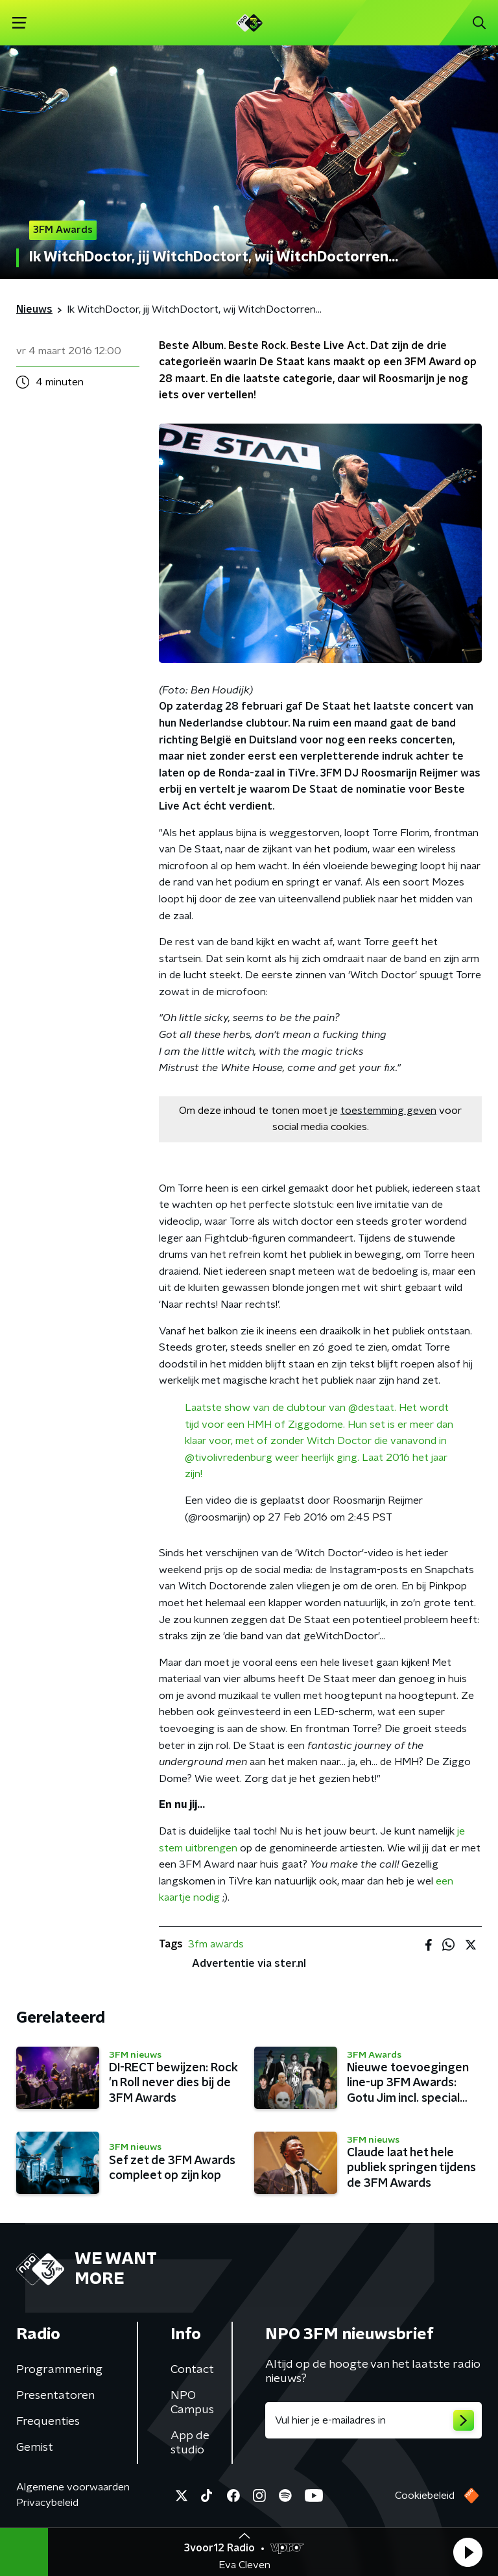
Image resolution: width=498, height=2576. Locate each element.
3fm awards (216, 1944)
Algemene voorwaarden (73, 2487)
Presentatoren (55, 2395)
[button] (467, 2552)
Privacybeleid (47, 2503)
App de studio (190, 2443)
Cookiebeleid (425, 2495)
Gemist (34, 2447)
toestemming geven (388, 1110)
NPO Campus (192, 2403)
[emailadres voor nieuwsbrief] (373, 2420)
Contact (192, 2370)
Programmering (59, 2370)
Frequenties (48, 2421)
